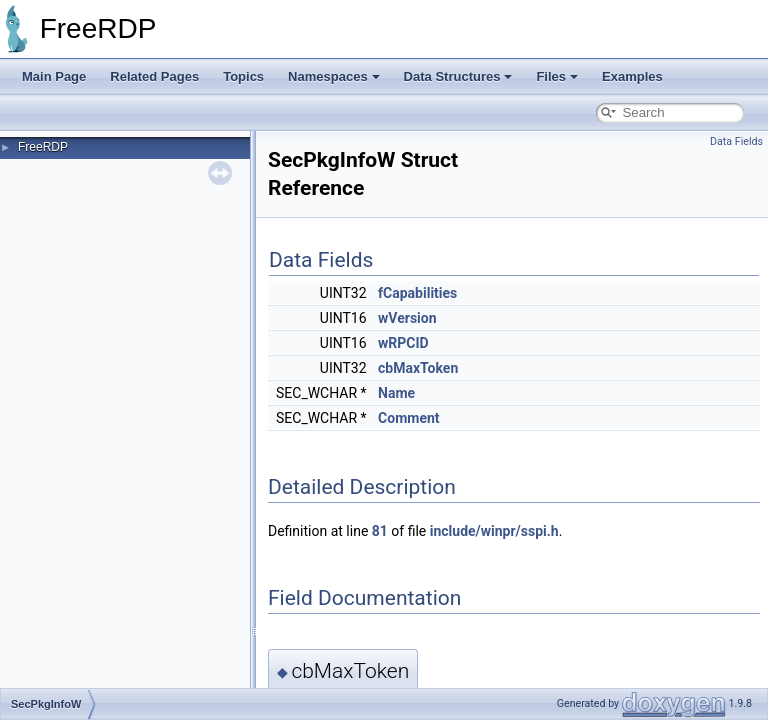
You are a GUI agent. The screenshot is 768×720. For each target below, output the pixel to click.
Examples (632, 76)
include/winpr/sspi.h (494, 531)
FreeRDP (43, 147)
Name (396, 393)
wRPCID (403, 343)
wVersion (407, 318)
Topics (243, 76)
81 (380, 531)
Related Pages (154, 76)
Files (557, 76)
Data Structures (458, 76)
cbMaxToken (418, 368)
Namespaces (334, 76)
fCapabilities (417, 293)
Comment (408, 418)
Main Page (54, 76)
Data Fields (736, 141)
